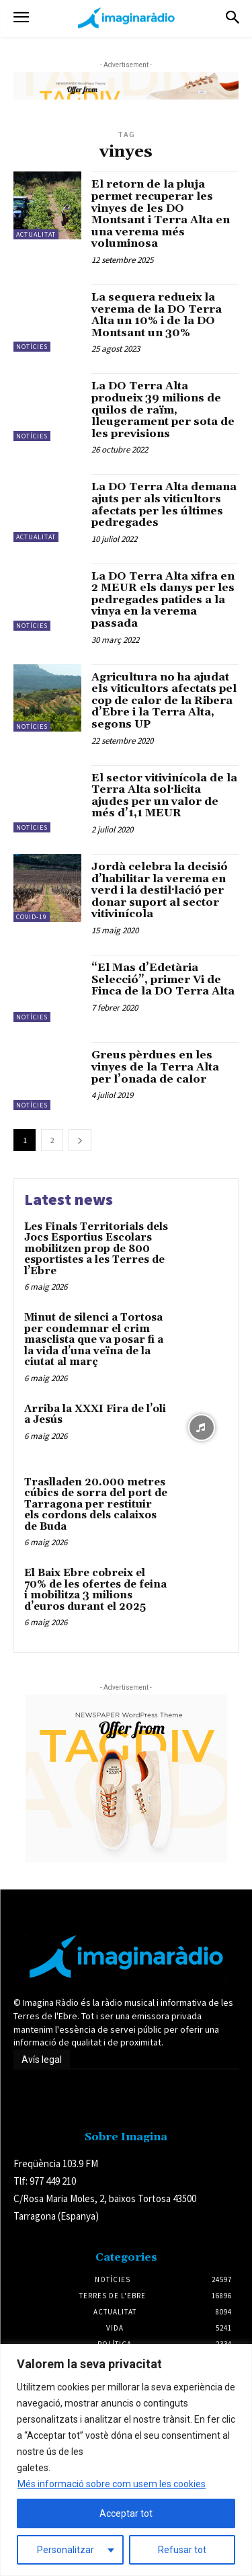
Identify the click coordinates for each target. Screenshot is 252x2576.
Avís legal (42, 2059)
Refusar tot (182, 2549)
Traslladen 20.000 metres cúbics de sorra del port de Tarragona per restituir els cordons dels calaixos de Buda (95, 1504)
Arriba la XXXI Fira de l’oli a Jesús (95, 1415)
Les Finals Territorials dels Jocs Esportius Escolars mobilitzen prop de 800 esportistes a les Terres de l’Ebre (96, 1249)
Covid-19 (31, 916)
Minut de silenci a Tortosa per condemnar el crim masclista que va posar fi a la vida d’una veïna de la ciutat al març (93, 1339)
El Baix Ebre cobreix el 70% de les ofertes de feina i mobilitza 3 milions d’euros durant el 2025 (95, 1590)
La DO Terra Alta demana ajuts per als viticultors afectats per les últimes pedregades (164, 504)
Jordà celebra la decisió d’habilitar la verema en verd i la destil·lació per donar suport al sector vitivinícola (159, 890)
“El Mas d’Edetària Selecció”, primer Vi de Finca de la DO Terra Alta (163, 979)
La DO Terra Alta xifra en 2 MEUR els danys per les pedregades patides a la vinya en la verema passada (163, 600)
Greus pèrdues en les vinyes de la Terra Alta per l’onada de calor (155, 1066)
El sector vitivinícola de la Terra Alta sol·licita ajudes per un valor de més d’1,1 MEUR (164, 795)
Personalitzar (65, 2549)
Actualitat (36, 234)
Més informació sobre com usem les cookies (111, 2484)
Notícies (32, 346)
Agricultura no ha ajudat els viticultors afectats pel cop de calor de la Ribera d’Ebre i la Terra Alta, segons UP (164, 700)
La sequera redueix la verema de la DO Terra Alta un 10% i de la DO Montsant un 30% (156, 315)
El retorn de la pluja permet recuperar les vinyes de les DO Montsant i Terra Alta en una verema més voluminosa (160, 214)
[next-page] (80, 1140)
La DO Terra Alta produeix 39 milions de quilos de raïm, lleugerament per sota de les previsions (163, 409)
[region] (126, 2460)
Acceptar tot (126, 2513)
